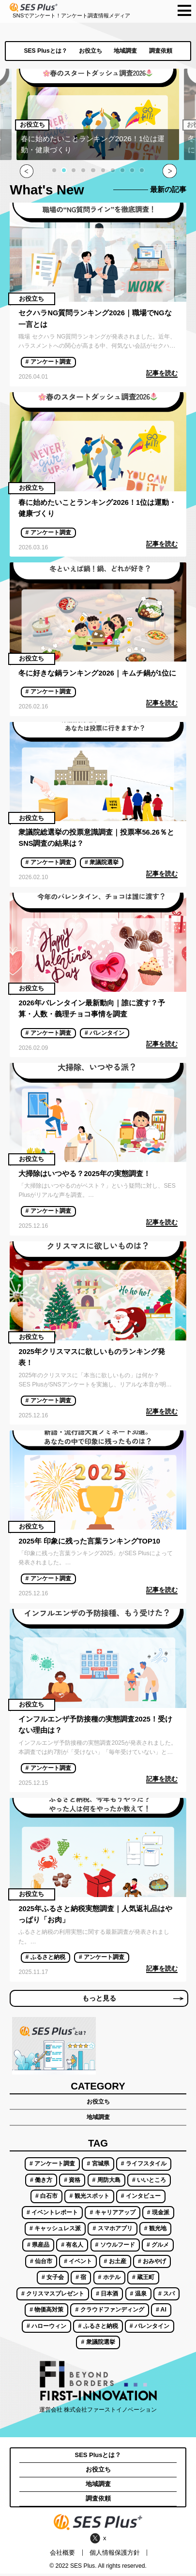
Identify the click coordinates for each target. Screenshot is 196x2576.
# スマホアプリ (112, 2231)
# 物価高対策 (46, 2312)
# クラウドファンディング (109, 2312)
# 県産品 (38, 2247)
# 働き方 (41, 2182)
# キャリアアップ (112, 2214)
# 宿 (80, 2279)
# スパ (166, 2296)
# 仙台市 (41, 2263)
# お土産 (115, 2263)
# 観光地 (155, 2231)
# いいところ (149, 2182)
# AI (161, 2312)
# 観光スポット (89, 2198)
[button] (54, 170)
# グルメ (158, 2247)
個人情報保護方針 (115, 2555)
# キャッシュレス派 (55, 2231)
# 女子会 (53, 2279)
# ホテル (109, 2279)
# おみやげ (152, 2263)
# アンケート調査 (48, 361)
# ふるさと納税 (45, 1957)
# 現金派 (158, 2214)
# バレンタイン (104, 1033)
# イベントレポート (52, 2214)
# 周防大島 (106, 2182)
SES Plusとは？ (45, 51)
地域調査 (125, 51)
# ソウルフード (115, 2247)
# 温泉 (138, 2296)
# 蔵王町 (143, 2279)
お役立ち (90, 51)
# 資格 (72, 2182)
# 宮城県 (98, 2166)
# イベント (78, 2263)
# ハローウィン (46, 2328)
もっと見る (132, 1999)
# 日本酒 (107, 2296)
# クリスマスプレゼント (52, 2296)
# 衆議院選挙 (102, 862)
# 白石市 (46, 2198)
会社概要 (62, 2555)
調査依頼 (160, 51)
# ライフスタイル (143, 2166)
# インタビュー (141, 2198)
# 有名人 (72, 2247)
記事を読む (162, 373)
